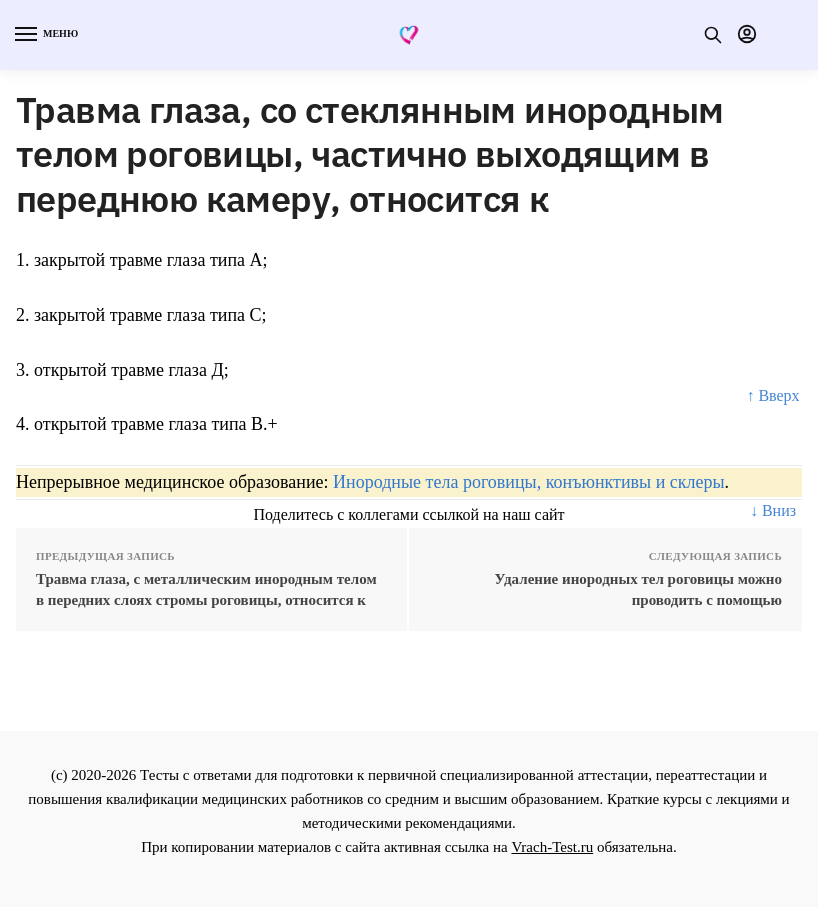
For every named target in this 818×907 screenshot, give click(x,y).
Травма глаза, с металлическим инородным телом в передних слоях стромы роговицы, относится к (206, 589)
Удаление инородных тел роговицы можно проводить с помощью (638, 589)
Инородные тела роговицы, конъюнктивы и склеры (529, 482)
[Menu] (45, 35)
